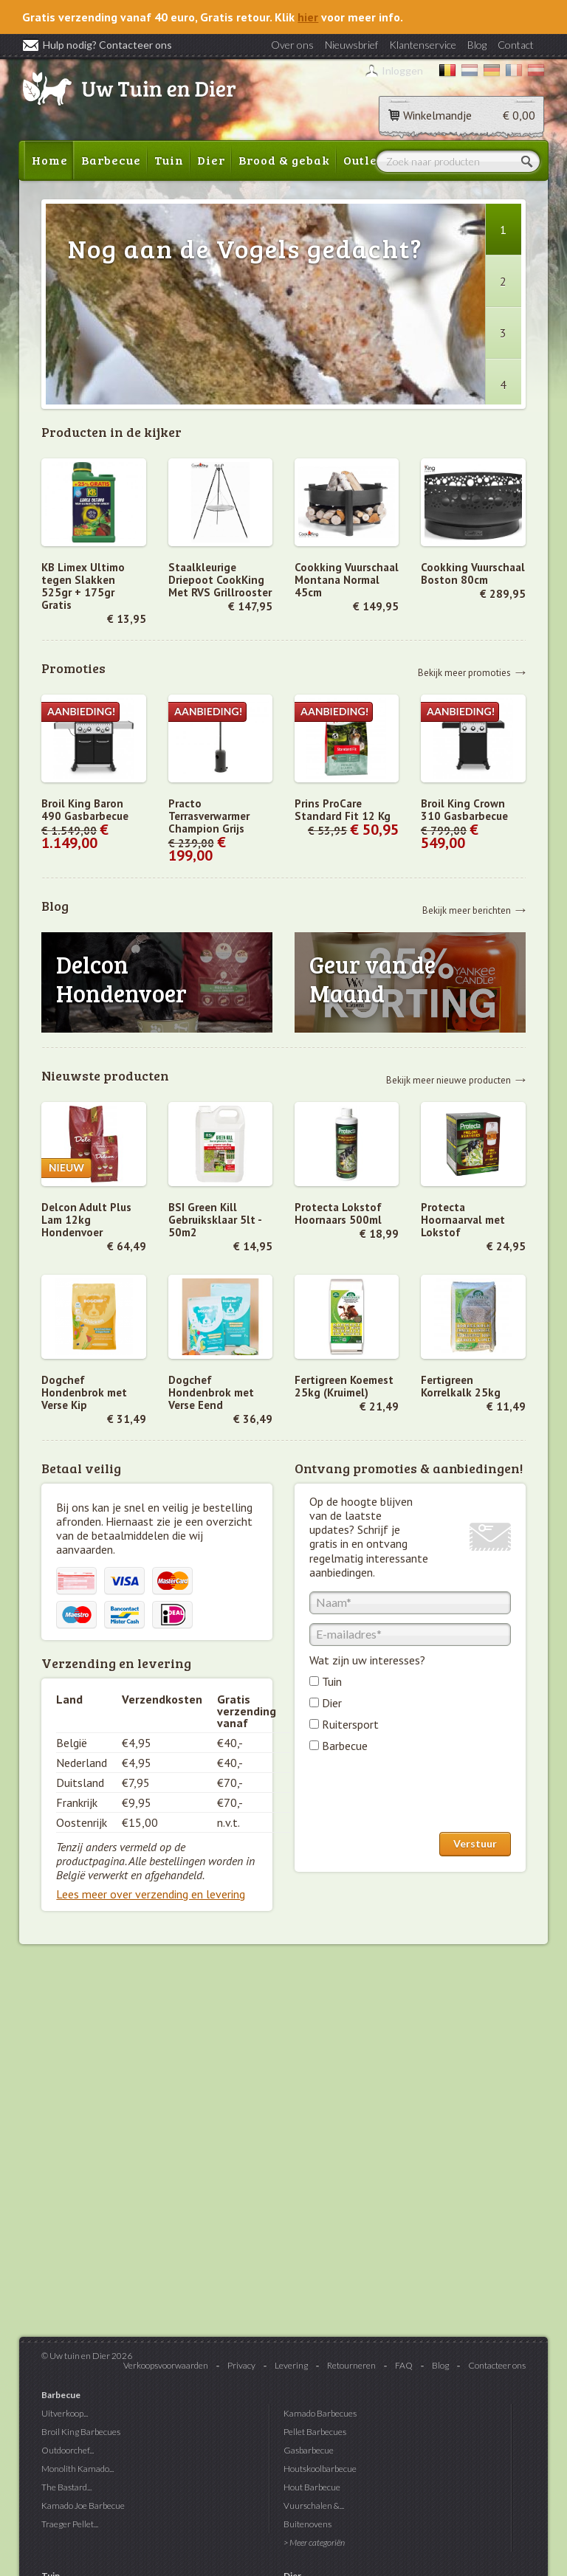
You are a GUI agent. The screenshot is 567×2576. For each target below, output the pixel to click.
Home (50, 160)
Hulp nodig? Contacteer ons (97, 44)
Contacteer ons (497, 2365)
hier (308, 17)
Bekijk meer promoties (464, 672)
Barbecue (111, 160)
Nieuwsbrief (351, 44)
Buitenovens (307, 2523)
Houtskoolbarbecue (320, 2468)
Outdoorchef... (67, 2450)
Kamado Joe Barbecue (83, 2505)
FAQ (404, 2365)
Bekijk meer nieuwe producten (448, 1079)
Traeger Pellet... (69, 2523)
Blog (477, 44)
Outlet (362, 160)
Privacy (241, 2365)
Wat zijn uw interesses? (367, 1660)
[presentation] (421, 1796)
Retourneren (351, 2365)
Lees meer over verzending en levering (150, 1894)
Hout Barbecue (312, 2487)
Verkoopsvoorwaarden (165, 2365)
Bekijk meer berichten (466, 909)
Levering (291, 2365)
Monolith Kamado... (77, 2468)
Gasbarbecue (309, 2450)
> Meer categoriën (314, 2542)
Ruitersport (350, 1724)
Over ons (292, 44)
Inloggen (402, 70)
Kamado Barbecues (320, 2413)
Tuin (169, 160)
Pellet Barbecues (315, 2431)
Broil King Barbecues (80, 2431)
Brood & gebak (284, 160)
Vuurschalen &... (314, 2505)
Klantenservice (422, 44)
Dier (211, 160)
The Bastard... (66, 2487)
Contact (516, 44)
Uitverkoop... (64, 2413)
